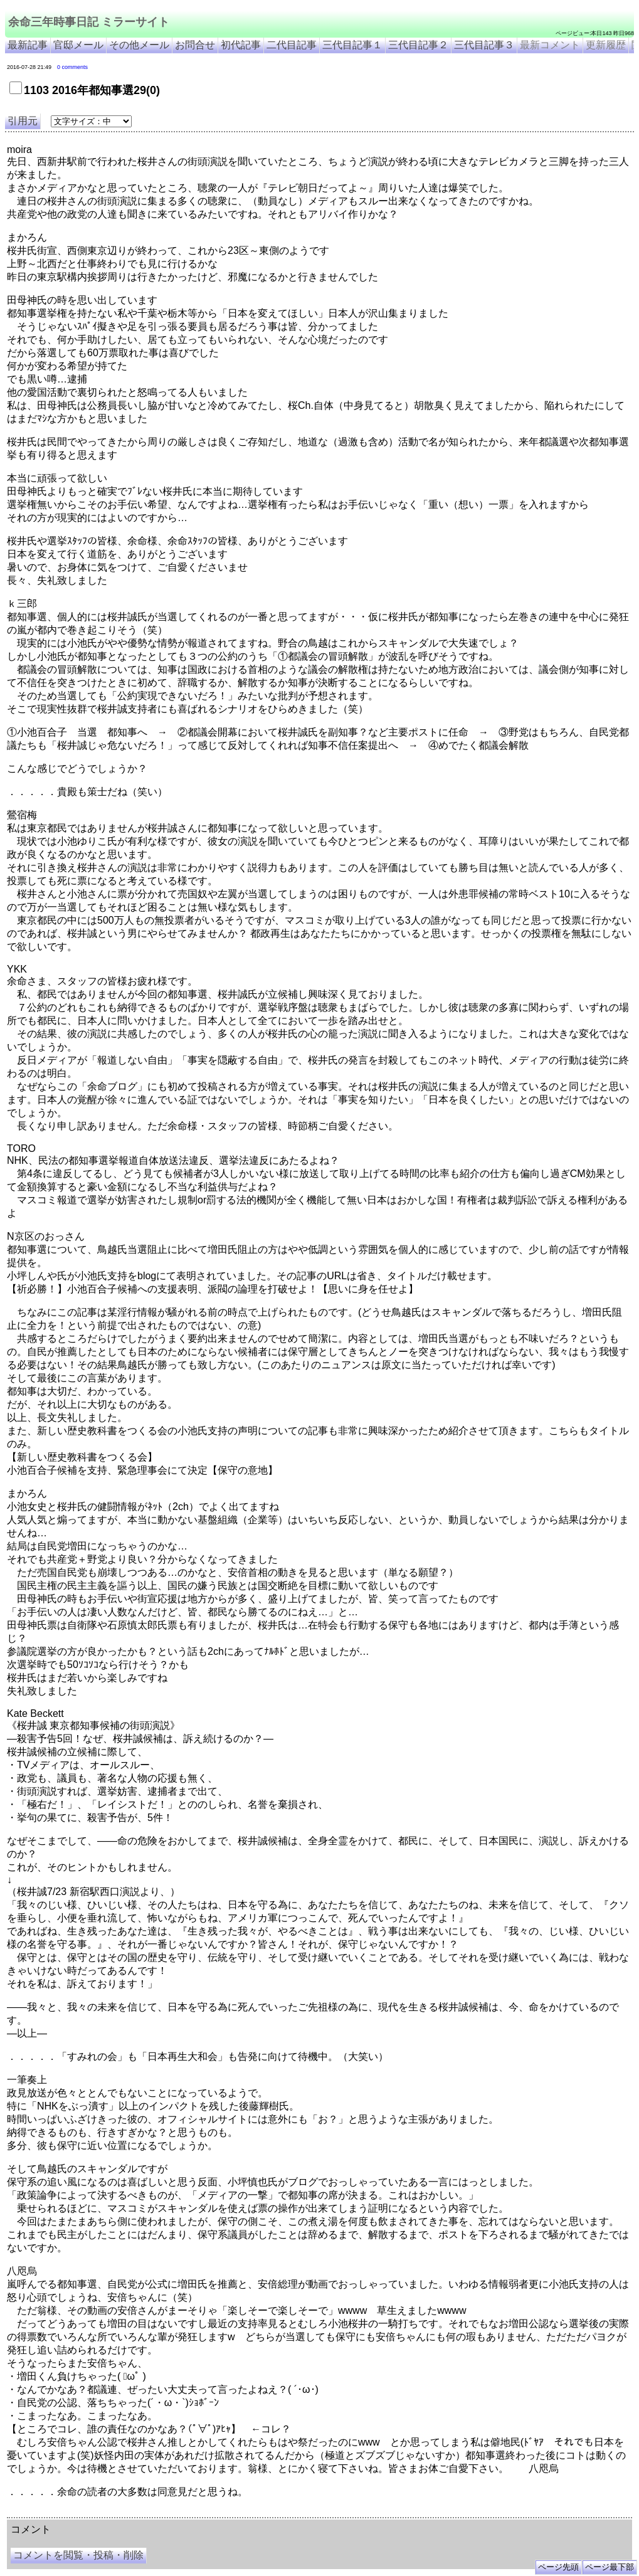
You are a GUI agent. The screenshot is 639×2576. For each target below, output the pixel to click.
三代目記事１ (352, 45)
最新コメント (550, 45)
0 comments (72, 67)
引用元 (23, 120)
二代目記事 (292, 45)
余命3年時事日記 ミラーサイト (217, 2513)
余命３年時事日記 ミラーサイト (134, 2513)
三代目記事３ (484, 45)
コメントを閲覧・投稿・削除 (78, 2555)
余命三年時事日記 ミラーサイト (88, 22)
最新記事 (28, 45)
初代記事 (241, 45)
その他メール (139, 45)
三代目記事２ (418, 45)
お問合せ (195, 45)
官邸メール (78, 45)
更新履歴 (606, 45)
